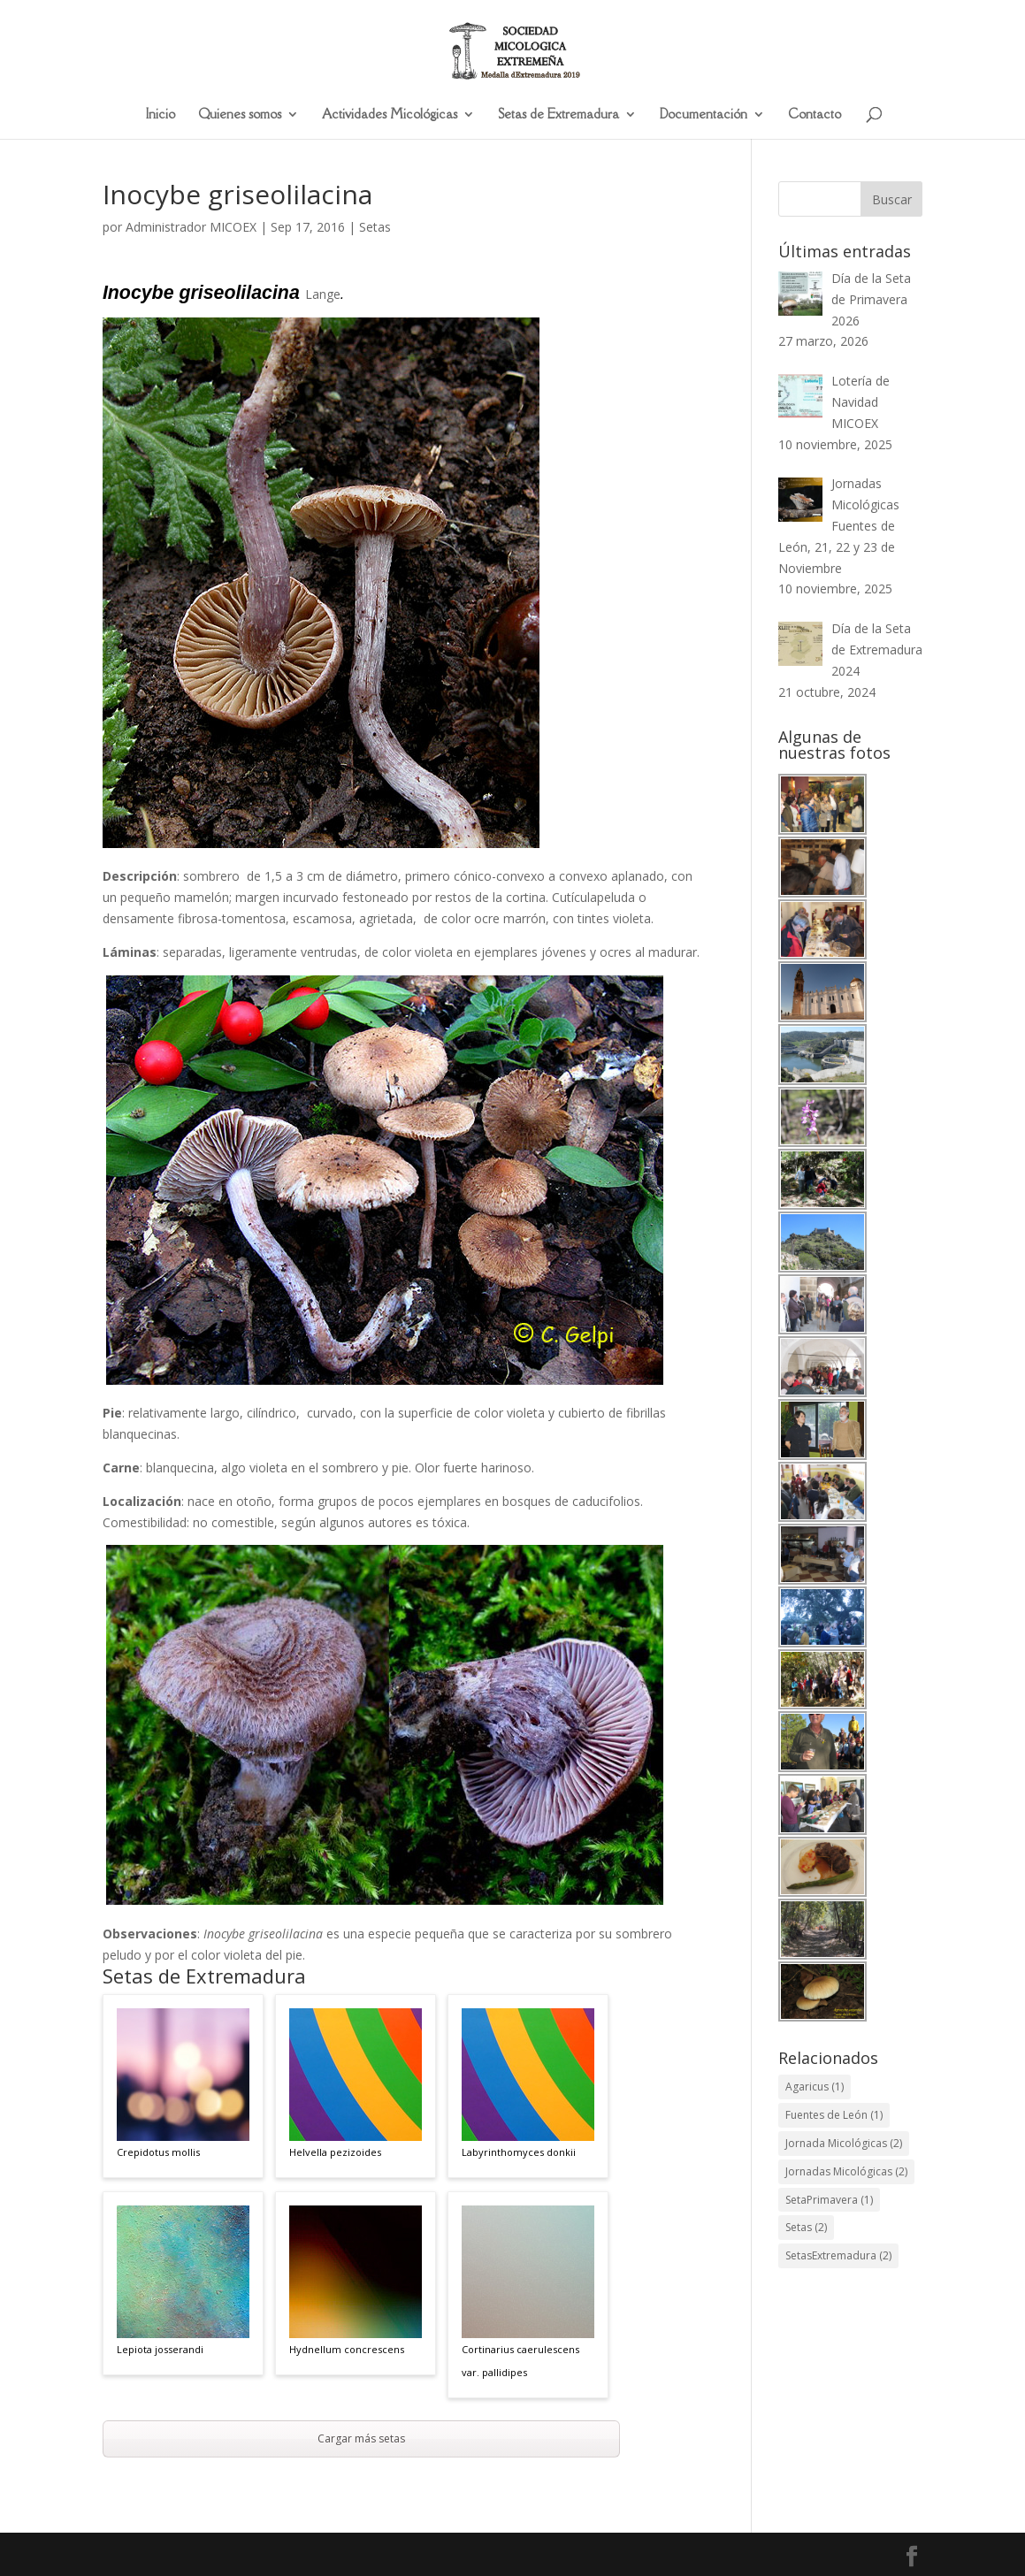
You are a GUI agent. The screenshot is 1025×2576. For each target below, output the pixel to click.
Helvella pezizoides (335, 2152)
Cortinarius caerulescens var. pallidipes (520, 2362)
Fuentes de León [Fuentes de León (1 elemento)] (834, 2114)
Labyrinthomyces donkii (519, 2152)
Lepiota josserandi (160, 2351)
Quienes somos (239, 115)
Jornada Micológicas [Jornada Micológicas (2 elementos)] (843, 2143)
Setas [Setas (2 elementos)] (806, 2227)
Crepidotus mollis (158, 2152)
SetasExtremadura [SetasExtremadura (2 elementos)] (838, 2255)
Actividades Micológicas (389, 115)
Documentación (703, 115)
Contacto (814, 115)
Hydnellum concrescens (346, 2351)
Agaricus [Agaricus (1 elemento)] (814, 2086)
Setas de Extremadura (558, 115)
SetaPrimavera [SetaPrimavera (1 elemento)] (829, 2199)
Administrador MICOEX (191, 226)
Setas (375, 226)
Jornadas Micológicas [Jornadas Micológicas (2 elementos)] (846, 2171)
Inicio (160, 115)
